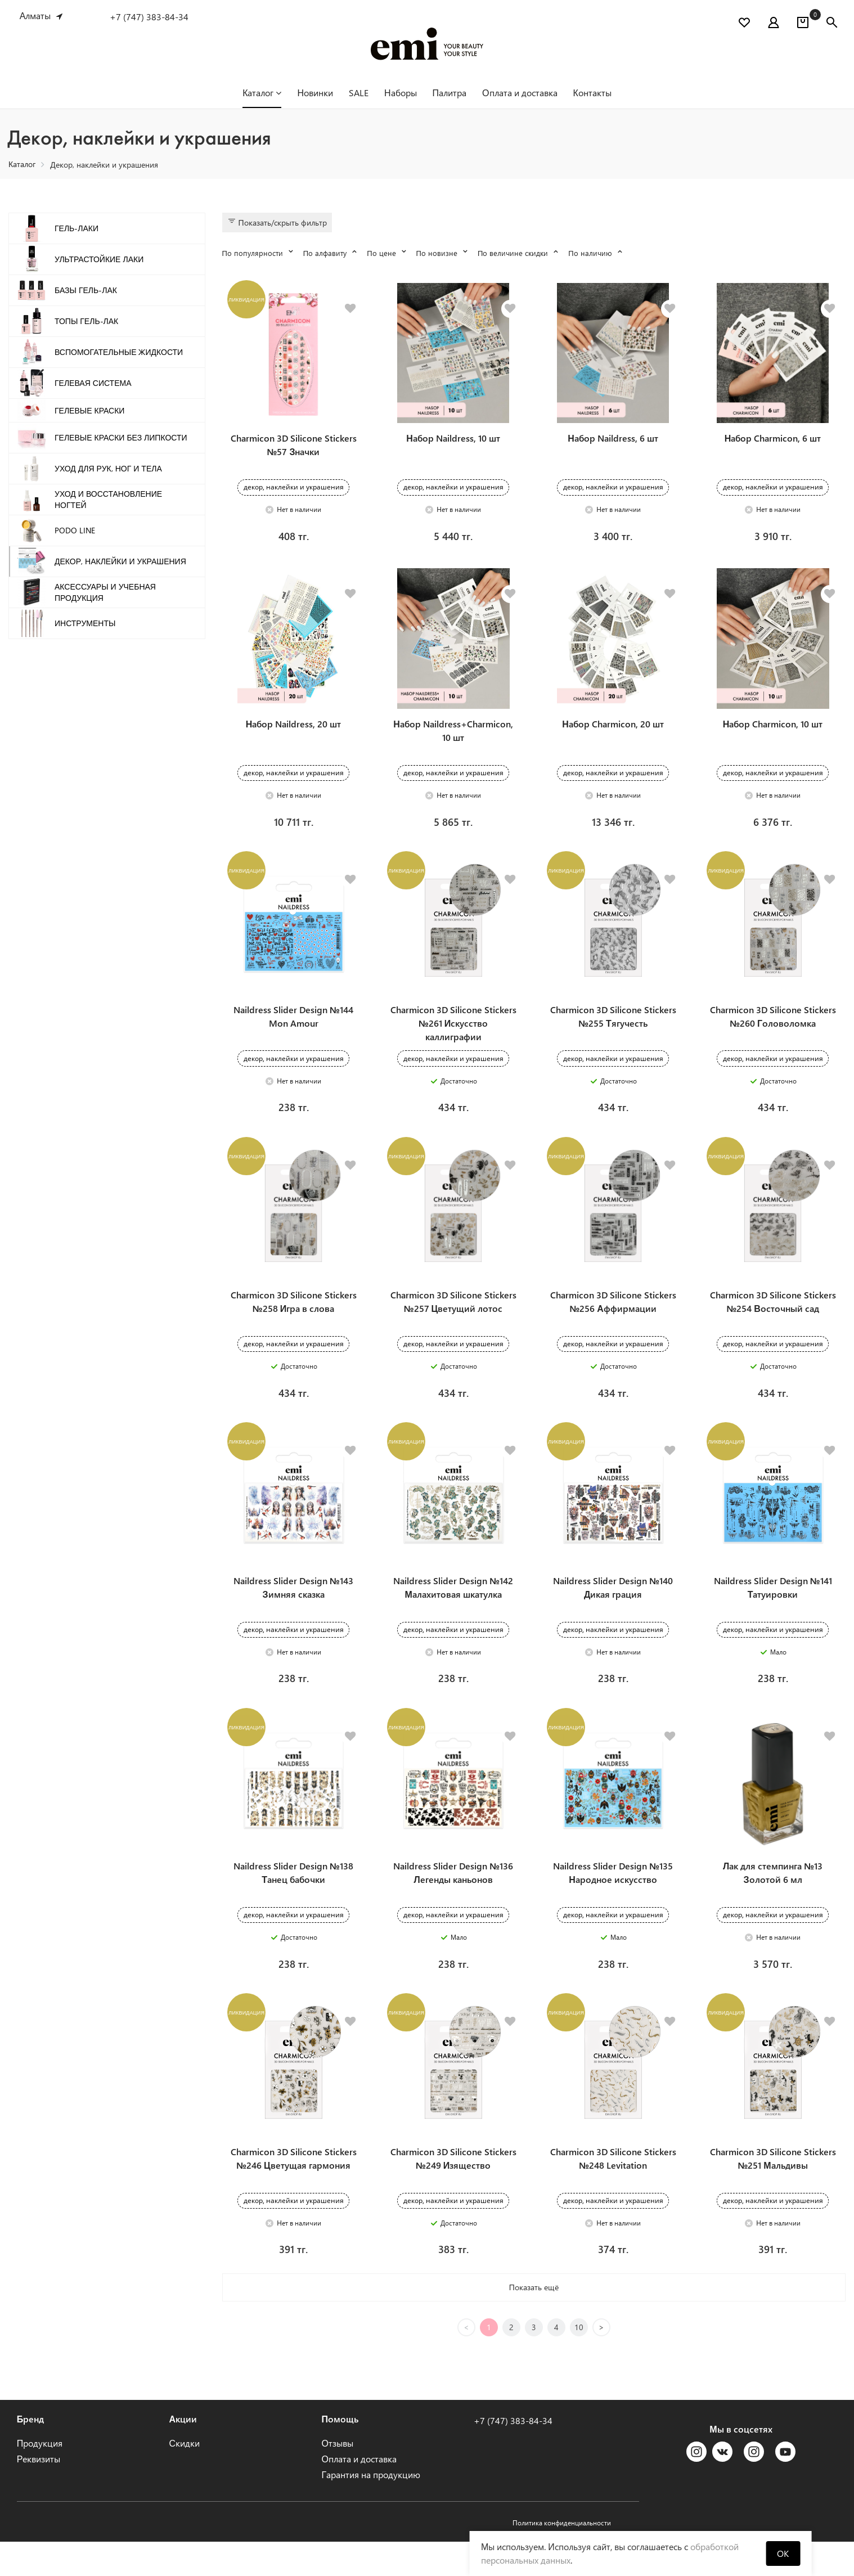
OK (783, 2553)
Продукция (40, 2477)
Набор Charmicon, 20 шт (613, 733)
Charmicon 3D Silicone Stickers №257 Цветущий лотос (453, 1321)
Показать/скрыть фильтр (277, 222)
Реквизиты (39, 2493)
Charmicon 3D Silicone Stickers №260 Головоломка (773, 1031)
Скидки (184, 2477)
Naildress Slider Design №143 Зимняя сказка (293, 1611)
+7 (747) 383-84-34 (149, 17)
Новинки (315, 92)
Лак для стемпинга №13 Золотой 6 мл (772, 1902)
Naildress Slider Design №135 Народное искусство (613, 1902)
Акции (183, 2453)
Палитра (450, 92)
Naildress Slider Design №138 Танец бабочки (293, 1902)
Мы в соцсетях (740, 2463)
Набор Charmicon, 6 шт (773, 443)
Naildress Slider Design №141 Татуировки (773, 1611)
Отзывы (337, 2477)
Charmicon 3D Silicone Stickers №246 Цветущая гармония (294, 2192)
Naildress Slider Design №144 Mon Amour (293, 1031)
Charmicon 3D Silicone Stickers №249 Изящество (453, 2192)
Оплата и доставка (519, 92)
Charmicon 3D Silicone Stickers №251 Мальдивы (773, 2192)
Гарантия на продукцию (371, 2509)
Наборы (400, 92)
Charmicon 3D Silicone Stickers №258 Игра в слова (294, 1321)
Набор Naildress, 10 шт (453, 443)
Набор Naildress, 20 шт (293, 733)
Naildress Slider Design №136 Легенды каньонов (453, 1902)
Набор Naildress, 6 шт (613, 443)
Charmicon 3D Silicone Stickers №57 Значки (294, 449)
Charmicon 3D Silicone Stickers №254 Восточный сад (773, 1321)
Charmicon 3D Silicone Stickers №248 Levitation (613, 2192)
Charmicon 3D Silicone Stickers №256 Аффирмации (613, 1321)
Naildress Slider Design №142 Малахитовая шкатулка (453, 1611)
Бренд (30, 2453)
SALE (358, 92)
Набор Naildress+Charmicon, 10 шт (453, 740)
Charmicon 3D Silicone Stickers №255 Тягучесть (613, 1031)
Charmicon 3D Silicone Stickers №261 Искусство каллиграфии (453, 1037)
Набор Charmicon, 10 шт (773, 733)
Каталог (261, 92)
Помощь (340, 2453)
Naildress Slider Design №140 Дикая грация (613, 1611)
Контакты (592, 92)
